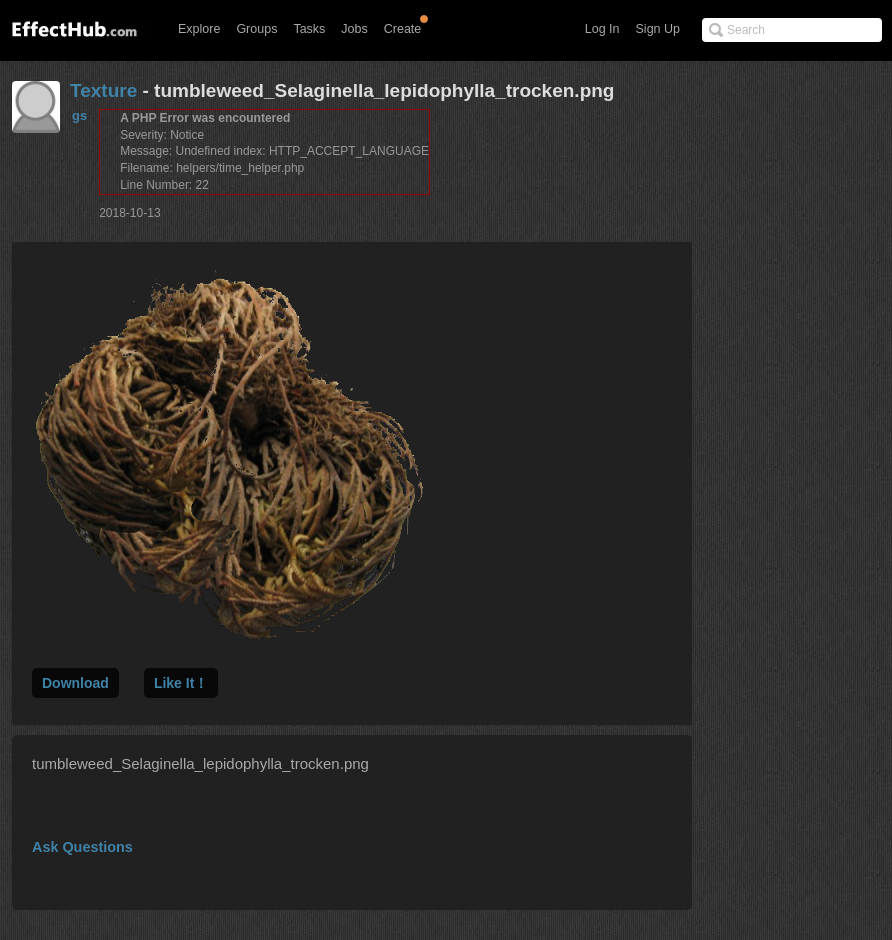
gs (79, 115)
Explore (199, 29)
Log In (602, 29)
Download (75, 683)
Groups (256, 29)
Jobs (354, 29)
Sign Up (658, 29)
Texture (103, 90)
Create (403, 29)
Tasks (309, 29)
